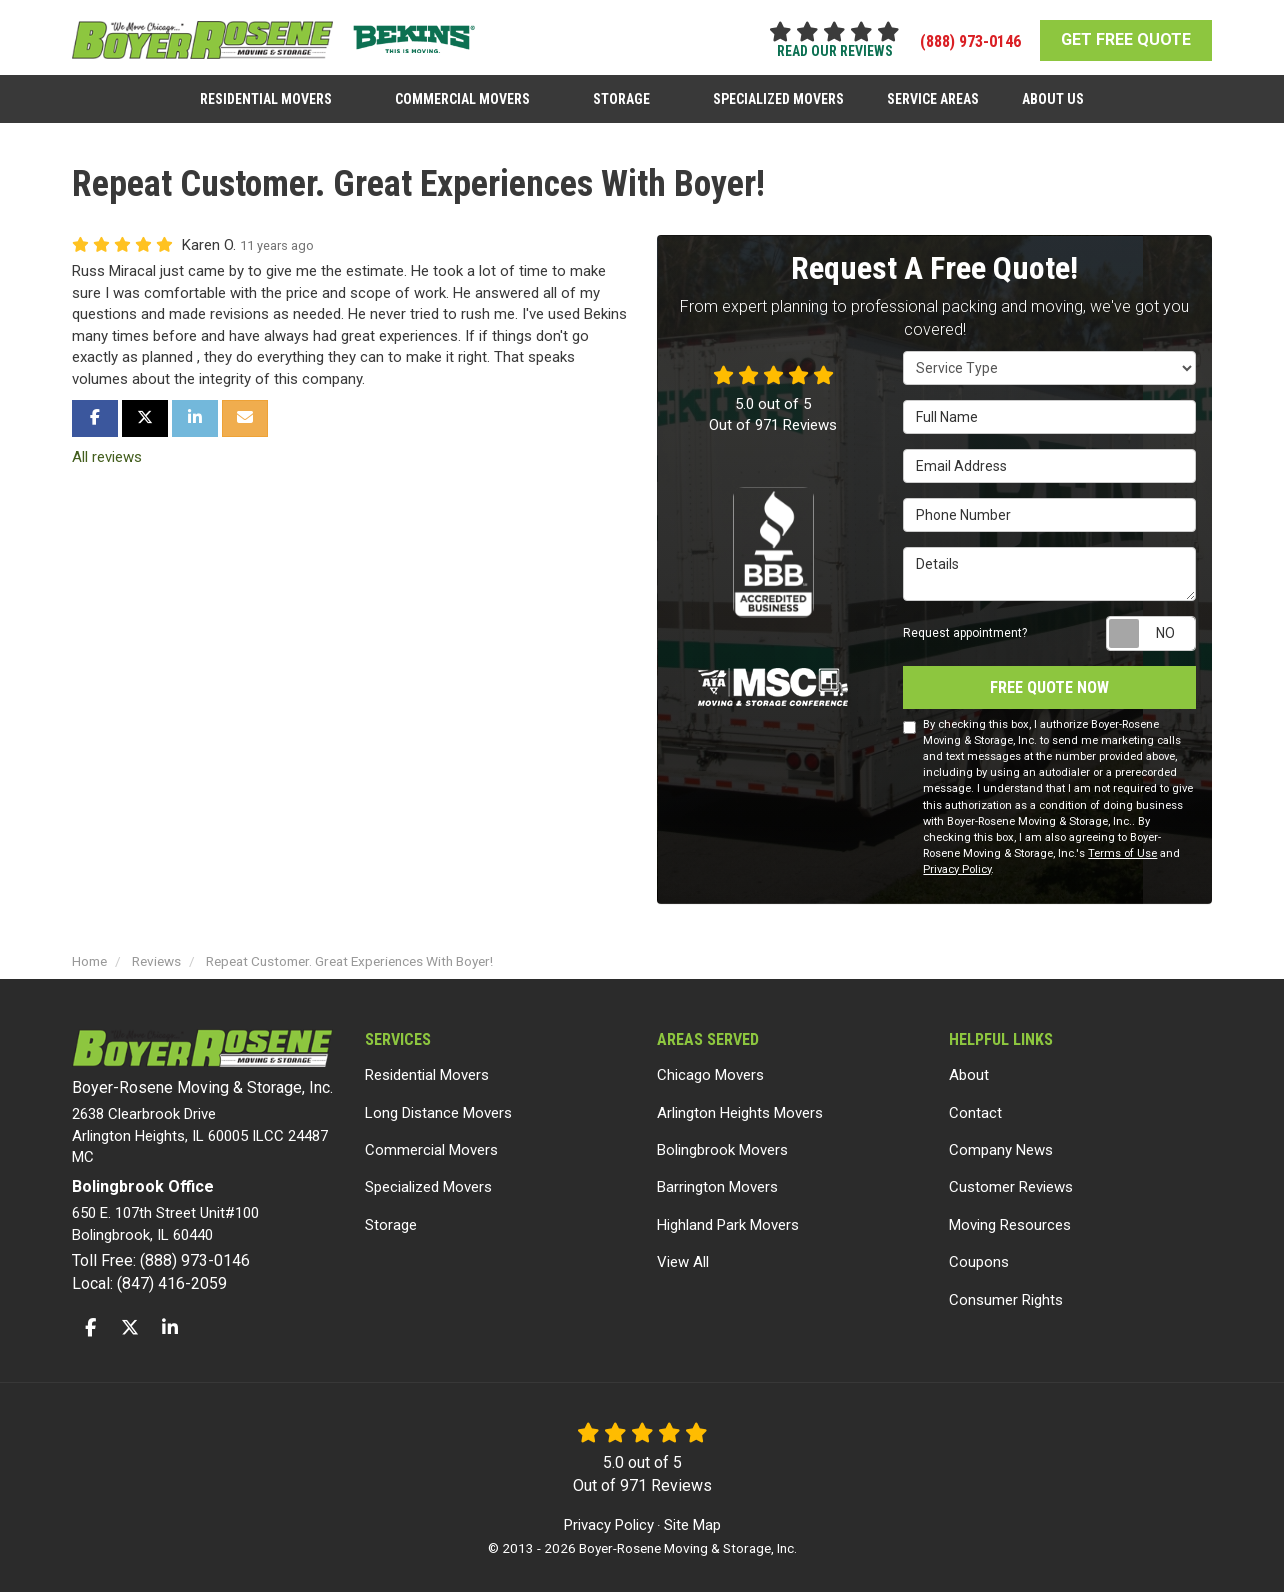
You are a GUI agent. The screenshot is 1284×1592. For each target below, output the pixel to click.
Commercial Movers (431, 1142)
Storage (391, 1217)
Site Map (692, 1518)
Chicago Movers (710, 1068)
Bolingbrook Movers (722, 1142)
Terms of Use (1122, 845)
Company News (1001, 1142)
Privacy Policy (957, 861)
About (969, 1068)
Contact (975, 1105)
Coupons (979, 1255)
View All (683, 1255)
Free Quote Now (1049, 679)
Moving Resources (1010, 1217)
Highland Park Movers (728, 1217)
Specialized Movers (428, 1180)
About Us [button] (1046, 93)
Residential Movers (427, 1068)
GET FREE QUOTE (1126, 39)
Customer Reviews (1011, 1180)
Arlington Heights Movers (740, 1105)
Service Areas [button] (929, 93)
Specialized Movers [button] (777, 93)
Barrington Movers (717, 1180)
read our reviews (835, 51)
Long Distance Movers (438, 1105)
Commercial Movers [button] (467, 93)
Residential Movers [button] (274, 93)
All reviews (107, 449)
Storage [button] (623, 93)
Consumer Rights (1006, 1292)
